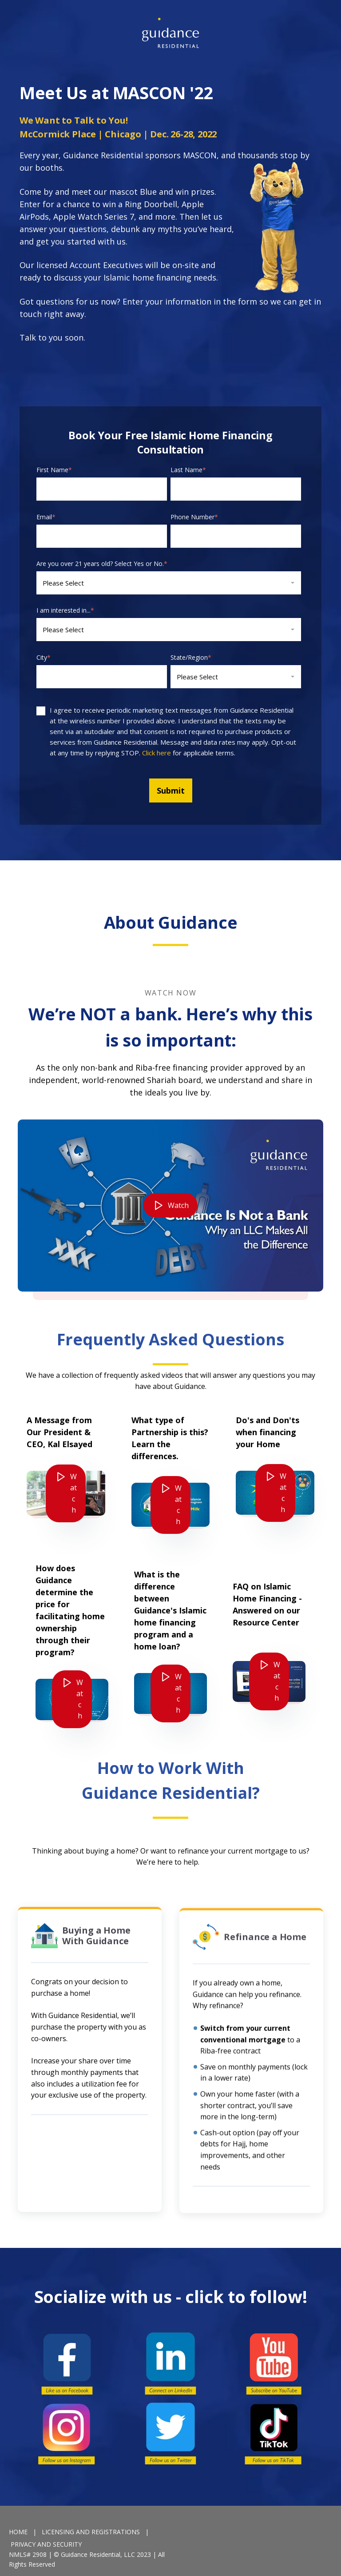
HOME (18, 2532)
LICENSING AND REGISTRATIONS (91, 2532)
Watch (178, 1248)
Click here (156, 752)
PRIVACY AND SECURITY (46, 2544)
